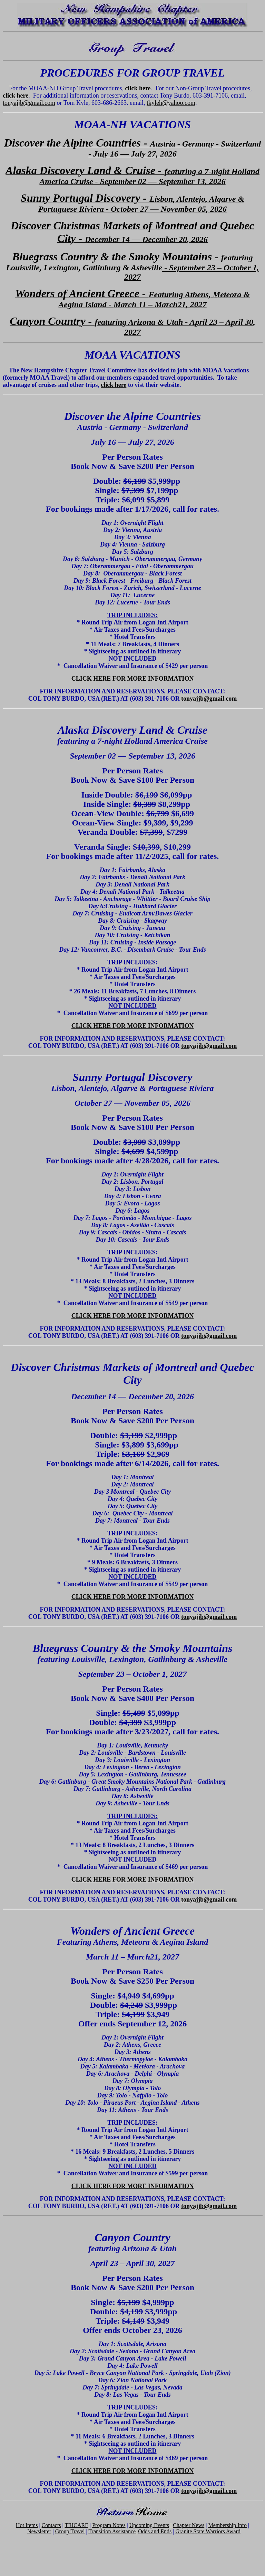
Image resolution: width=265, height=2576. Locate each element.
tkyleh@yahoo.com (171, 102)
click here (137, 88)
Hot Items (27, 2525)
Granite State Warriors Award (207, 2531)
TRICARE (76, 2525)
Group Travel (70, 2531)
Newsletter (39, 2531)
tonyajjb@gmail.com (29, 102)
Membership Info (227, 2525)
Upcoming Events (149, 2525)
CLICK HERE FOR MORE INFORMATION (132, 678)
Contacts (51, 2525)
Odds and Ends (154, 2531)
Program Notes (108, 2525)
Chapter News (188, 2525)
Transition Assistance (112, 2531)
